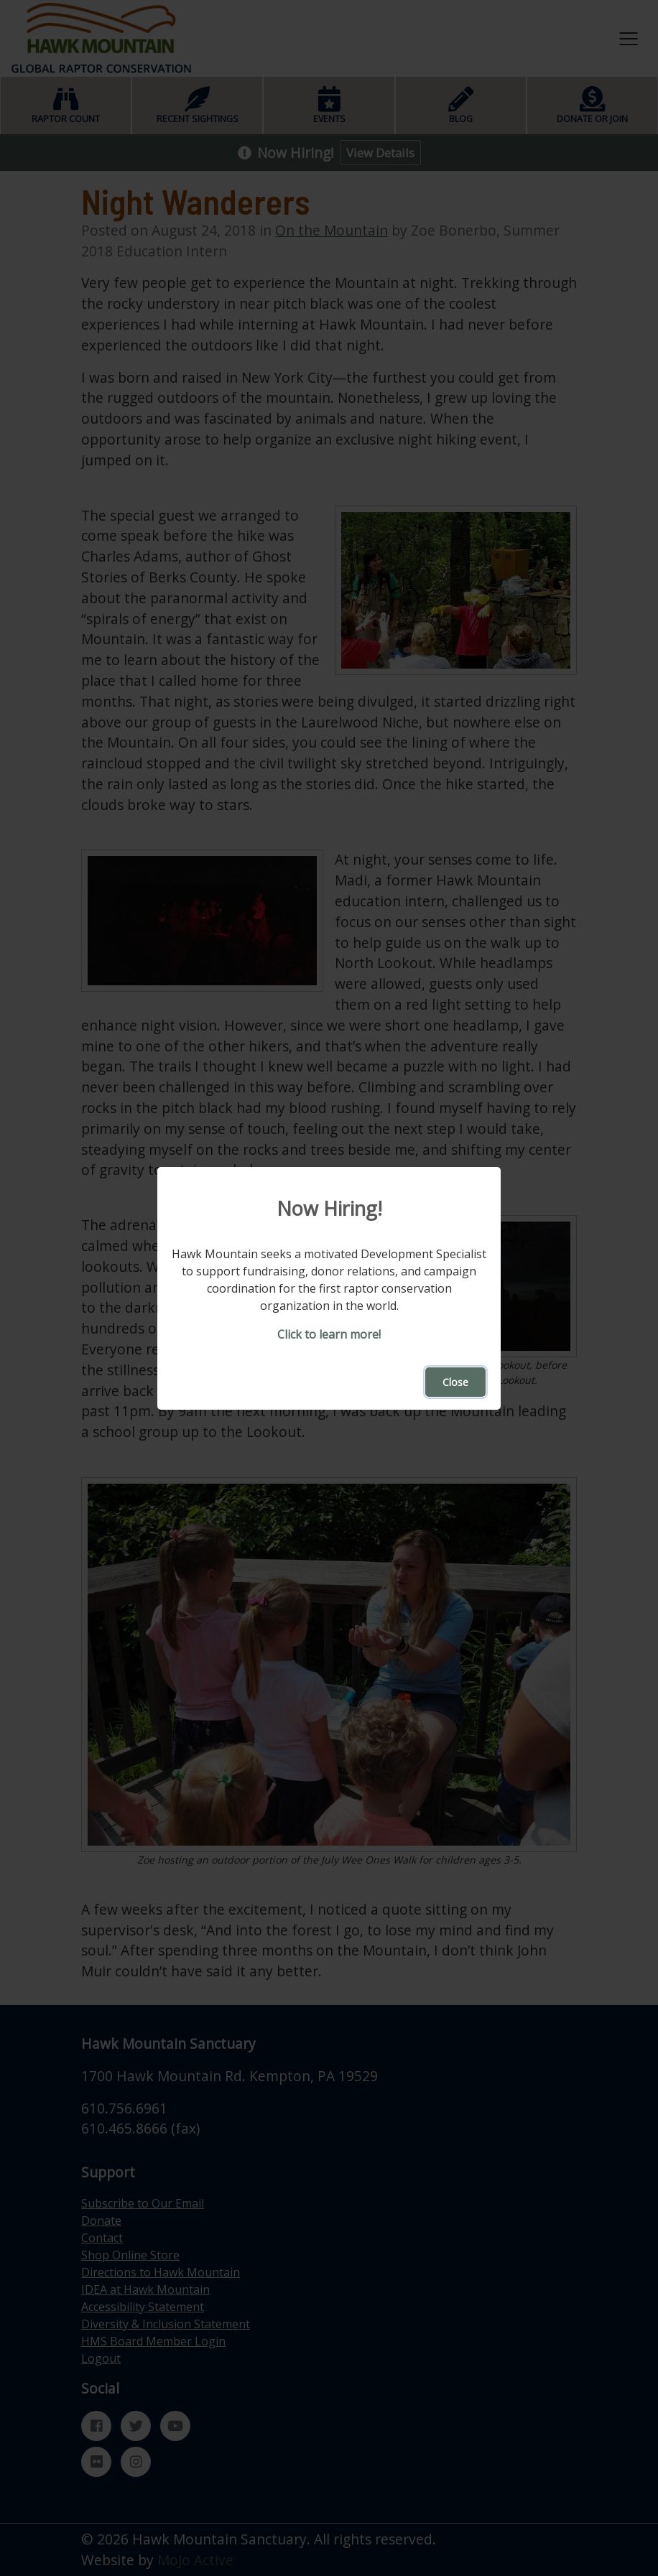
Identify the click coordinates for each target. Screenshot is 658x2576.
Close (455, 1382)
